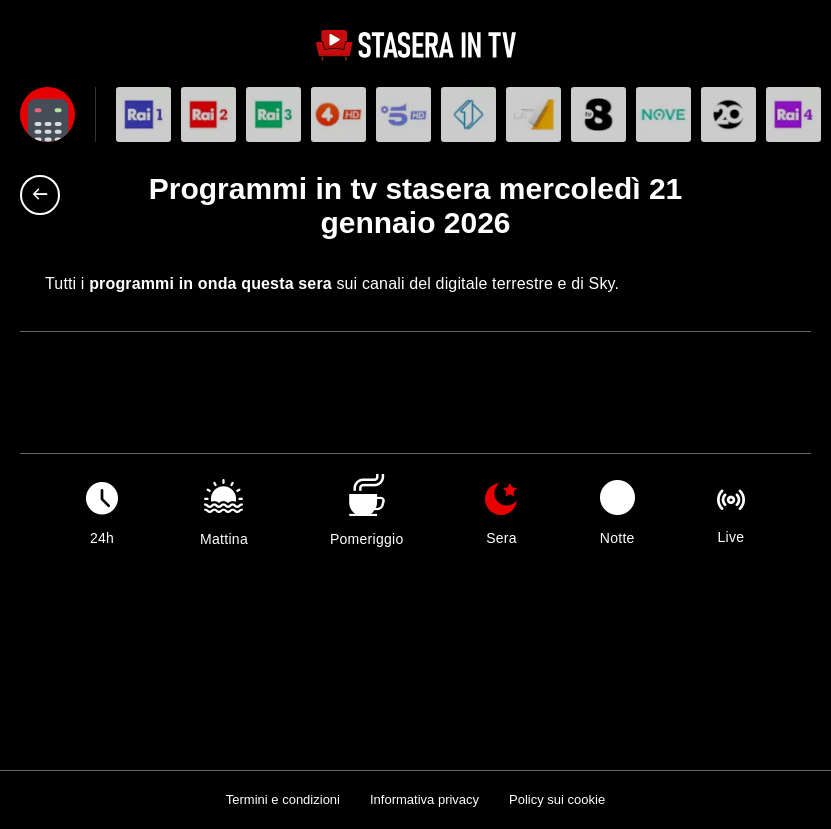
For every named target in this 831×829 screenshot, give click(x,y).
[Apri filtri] (47, 114)
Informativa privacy (424, 799)
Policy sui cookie (557, 799)
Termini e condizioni (283, 799)
